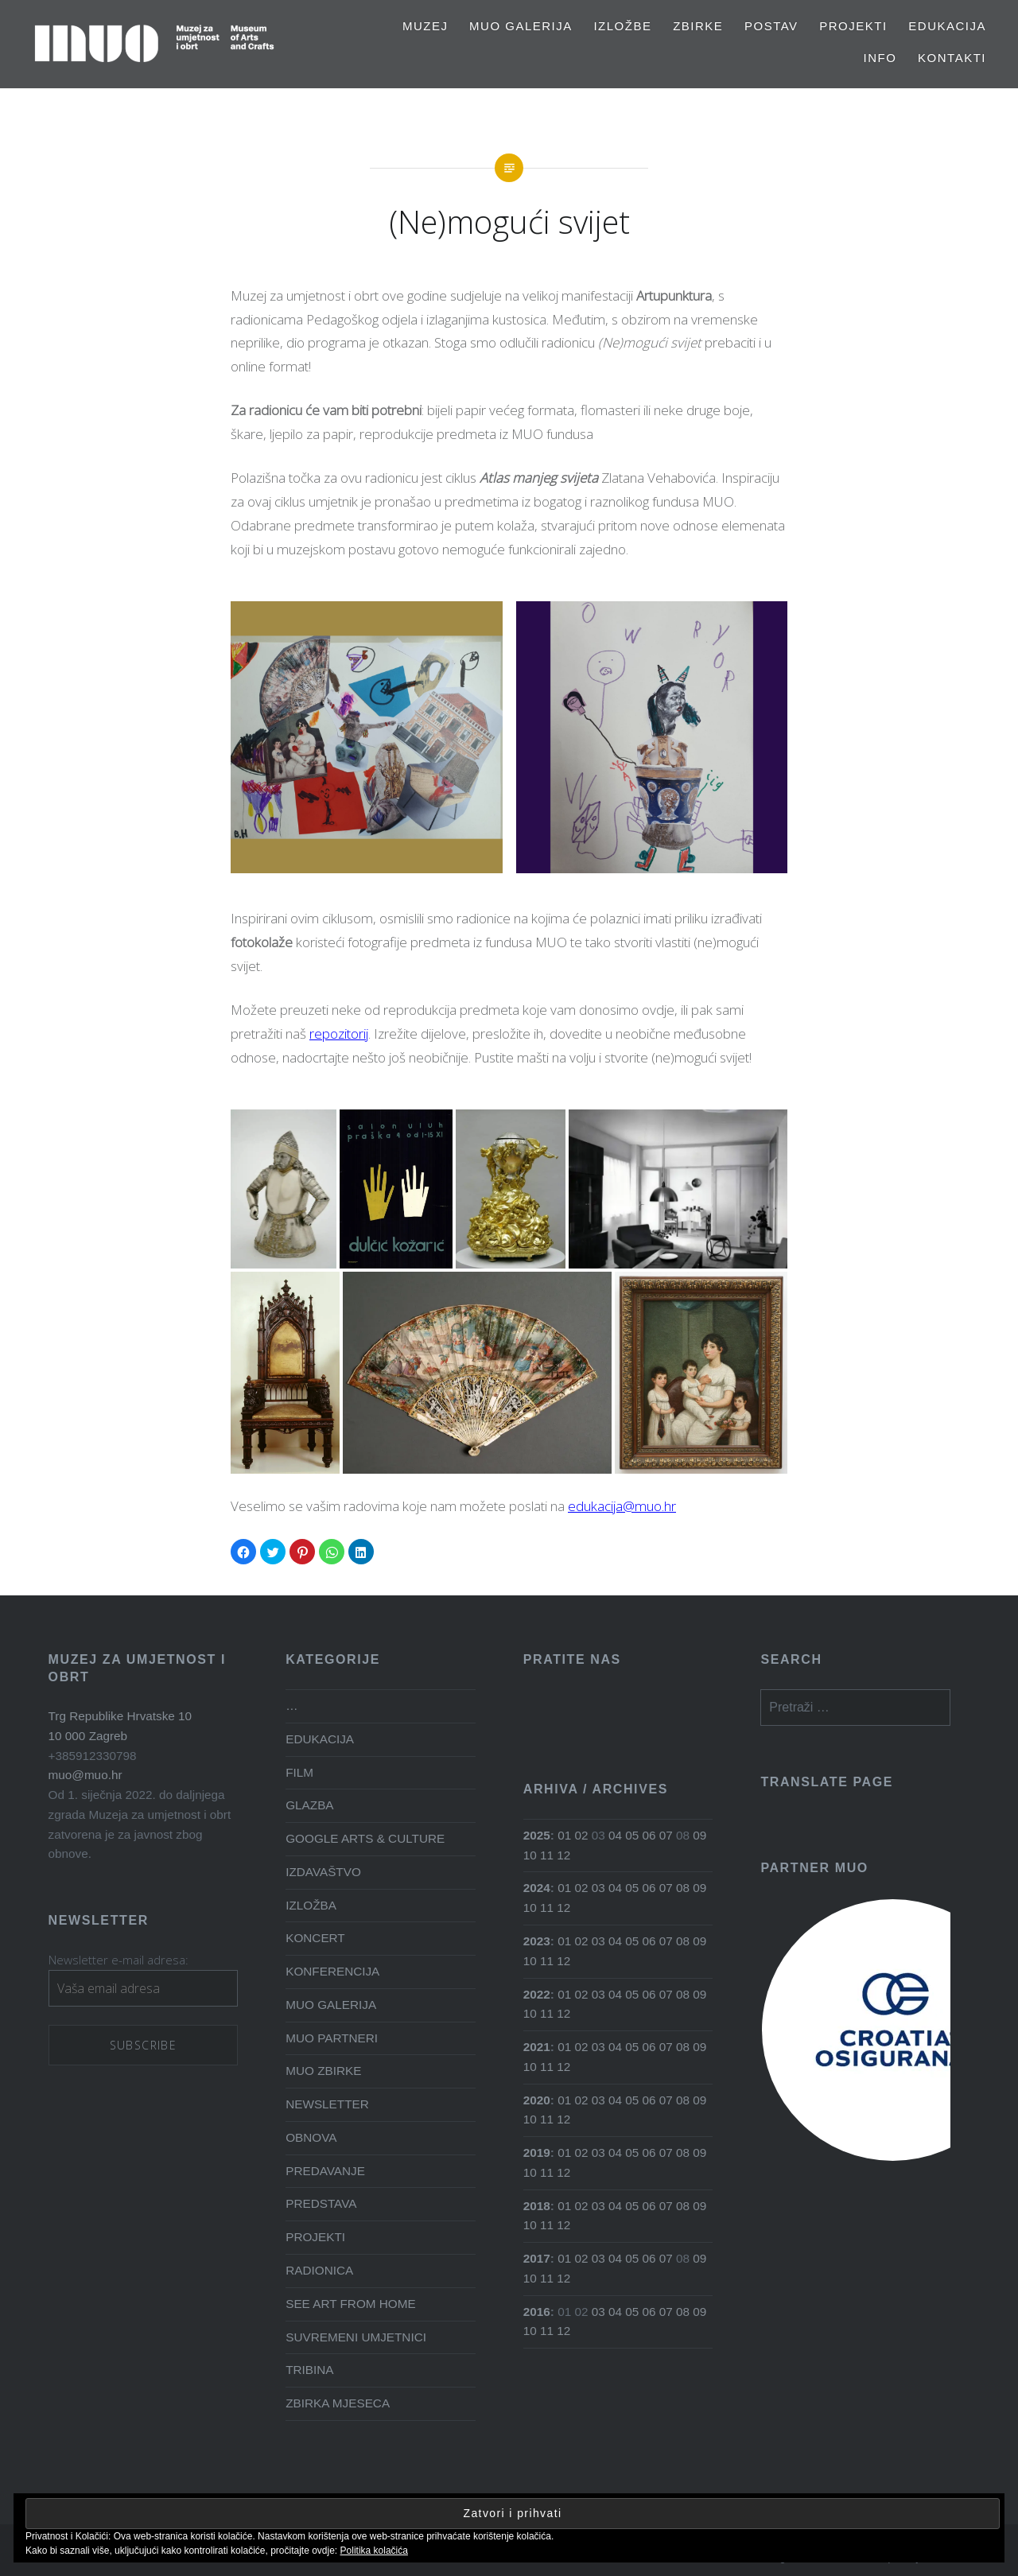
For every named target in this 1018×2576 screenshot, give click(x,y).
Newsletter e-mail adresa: (118, 1960)
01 (564, 1835)
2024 (536, 1887)
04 (615, 1835)
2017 (536, 2258)
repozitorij (338, 1033)
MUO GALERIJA (521, 26)
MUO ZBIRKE (323, 2070)
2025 (536, 1835)
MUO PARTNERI (332, 2038)
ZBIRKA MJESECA (338, 2403)
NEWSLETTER (327, 2104)
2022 (536, 1994)
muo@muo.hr (85, 1774)
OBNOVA (311, 2137)
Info (880, 57)
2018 (536, 2206)
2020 (536, 2100)
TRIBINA (309, 2369)
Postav (771, 26)
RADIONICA (319, 2270)
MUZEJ (425, 26)
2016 (536, 2311)
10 (530, 1855)
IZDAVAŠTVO (323, 1872)
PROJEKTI (853, 26)
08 (683, 1887)
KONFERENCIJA (332, 1971)
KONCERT (315, 1938)
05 (632, 1835)
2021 (536, 2046)
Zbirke (698, 26)
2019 (536, 2152)
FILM (299, 1772)
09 (699, 1835)
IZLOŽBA (311, 1905)
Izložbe (622, 26)
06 (649, 1835)
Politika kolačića (374, 2550)
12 (563, 1855)
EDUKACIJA (947, 26)
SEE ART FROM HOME (350, 2303)
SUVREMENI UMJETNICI (356, 2337)
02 (581, 1835)
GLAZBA (309, 1805)
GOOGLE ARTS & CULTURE (365, 1838)
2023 (536, 1941)
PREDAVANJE (325, 2171)
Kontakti (952, 57)
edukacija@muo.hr (622, 1506)
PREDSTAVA (321, 2203)
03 (598, 1887)
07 (666, 1835)
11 (547, 1855)
